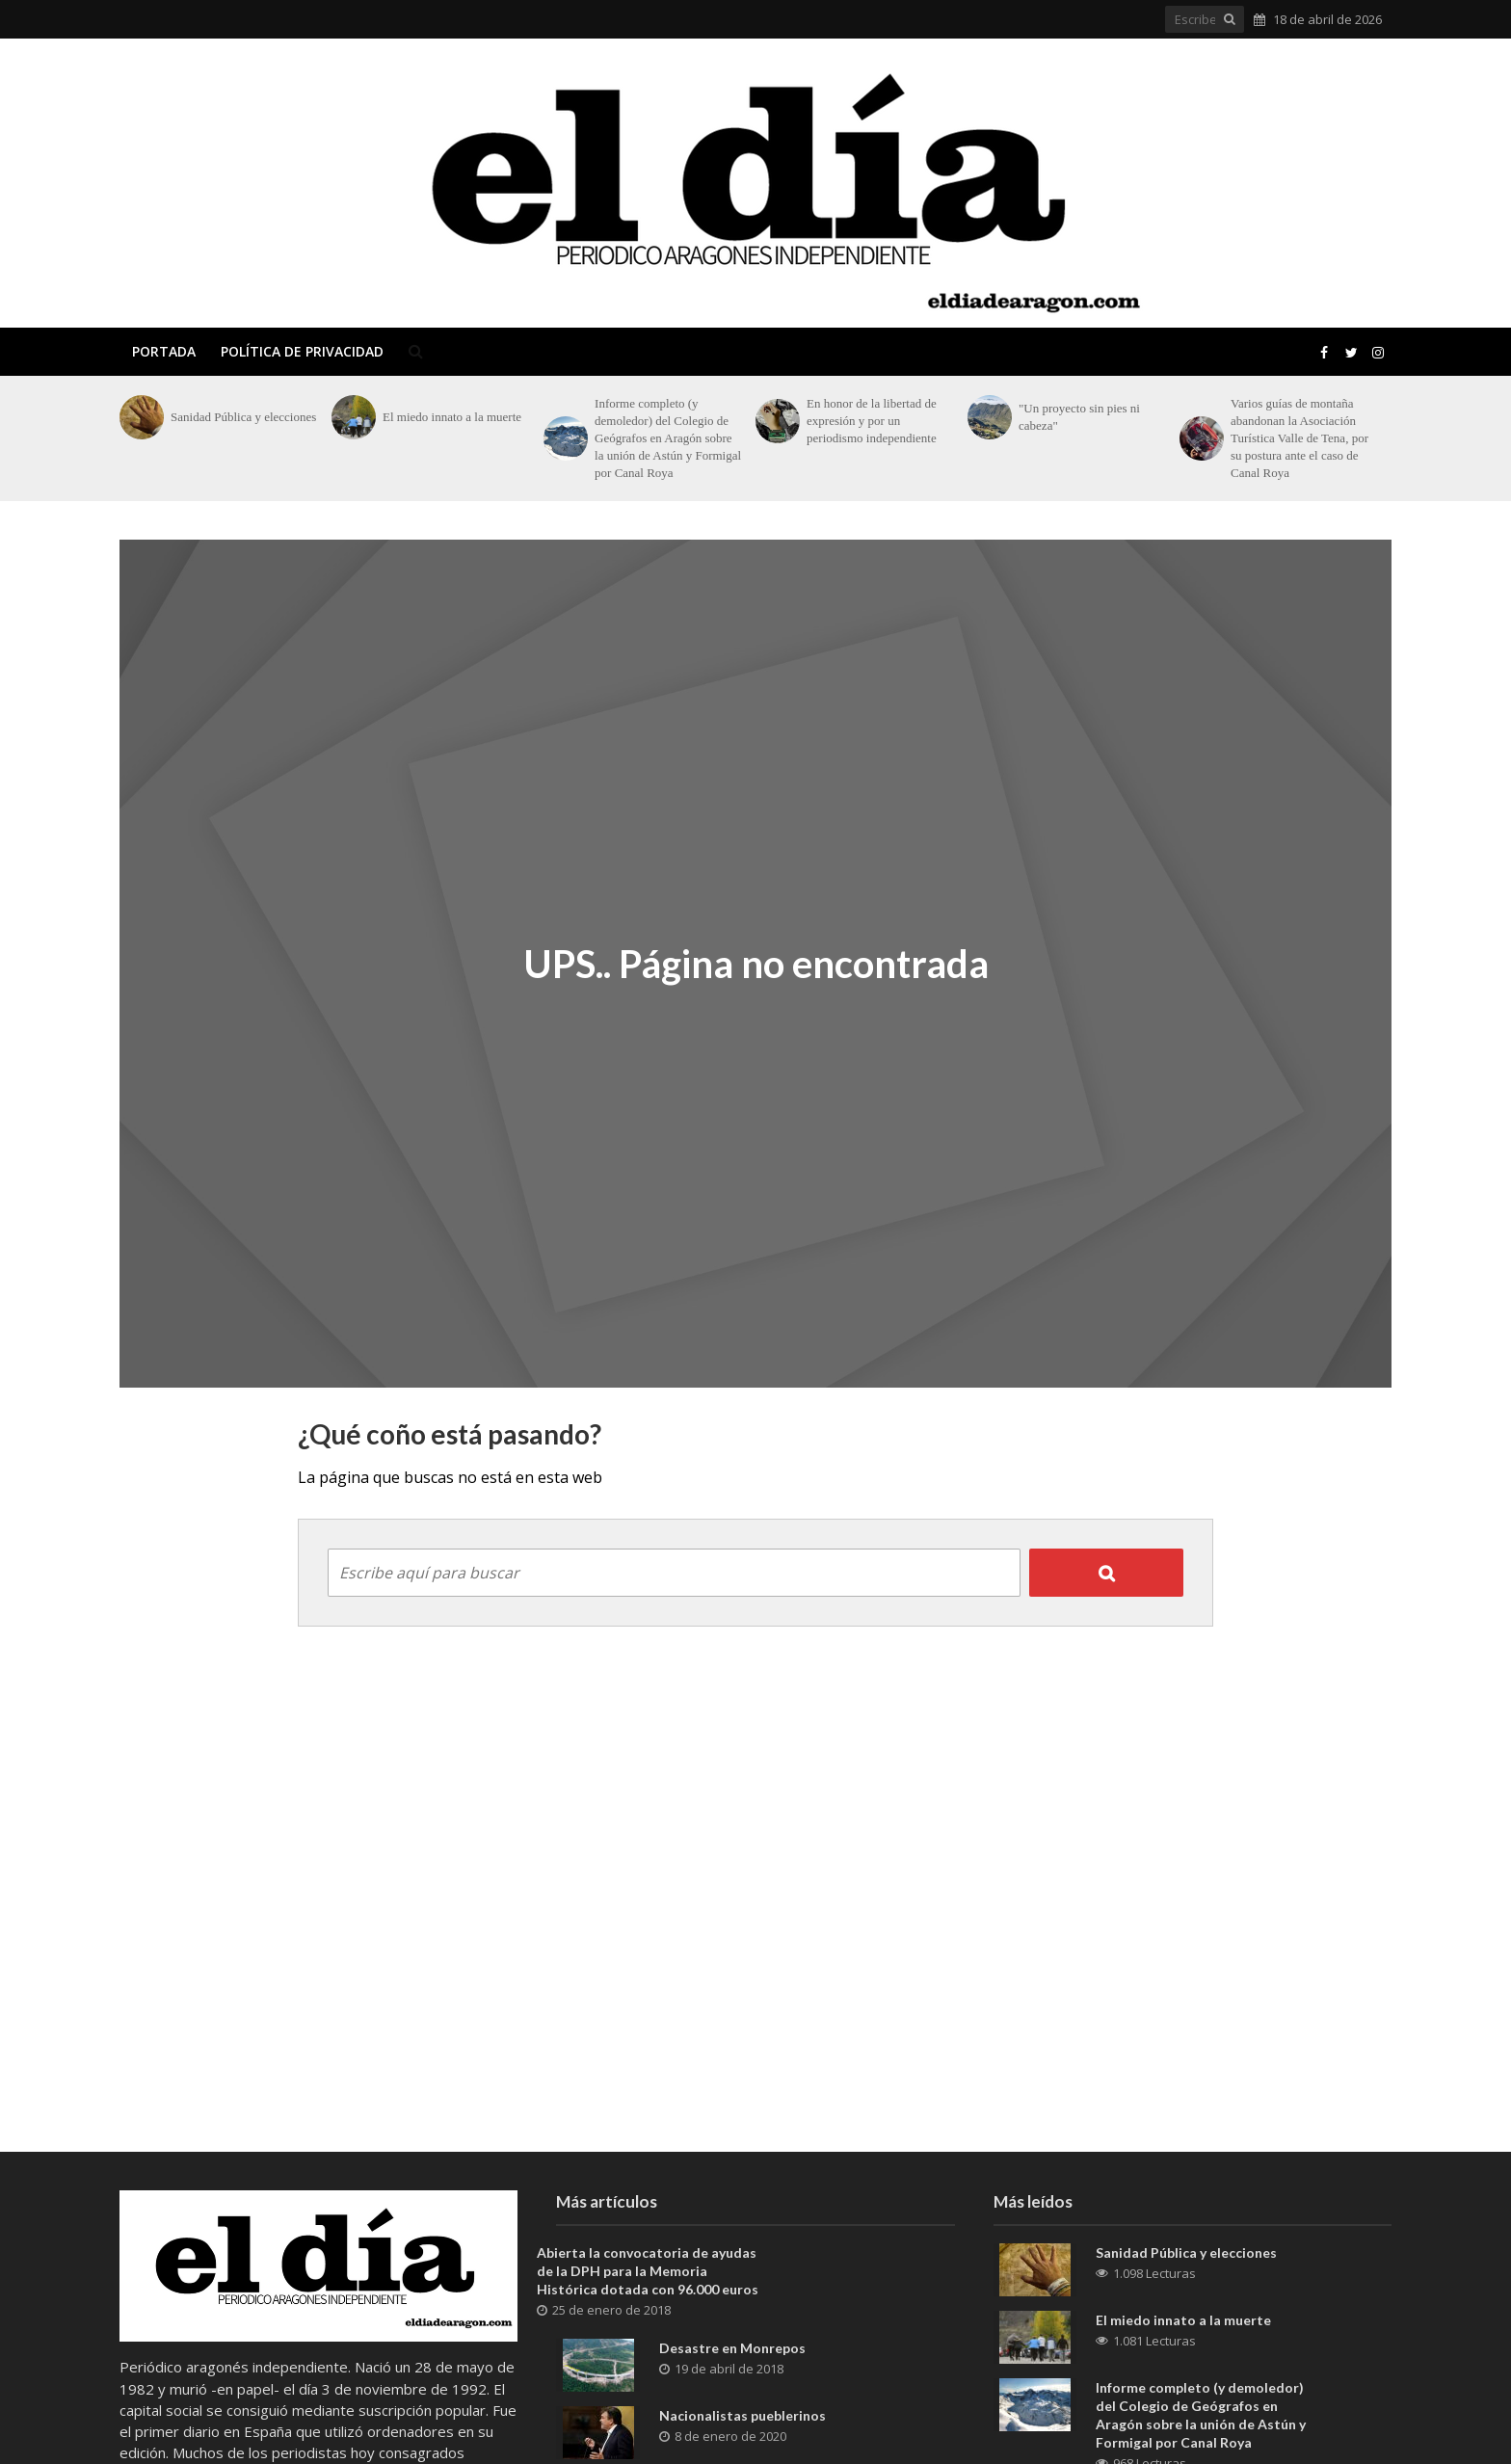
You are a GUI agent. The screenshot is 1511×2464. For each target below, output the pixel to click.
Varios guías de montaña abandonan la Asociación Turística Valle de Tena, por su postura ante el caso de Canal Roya (1299, 438)
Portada (164, 351)
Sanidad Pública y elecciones (243, 417)
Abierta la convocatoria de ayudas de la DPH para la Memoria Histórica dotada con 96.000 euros (647, 2270)
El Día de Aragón (261, 183)
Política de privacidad (302, 351)
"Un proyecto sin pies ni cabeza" (1079, 417)
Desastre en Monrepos (732, 2348)
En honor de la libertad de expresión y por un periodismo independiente (872, 420)
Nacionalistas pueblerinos (742, 2415)
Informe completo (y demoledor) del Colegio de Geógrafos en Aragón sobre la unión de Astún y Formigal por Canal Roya (668, 438)
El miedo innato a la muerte (452, 417)
